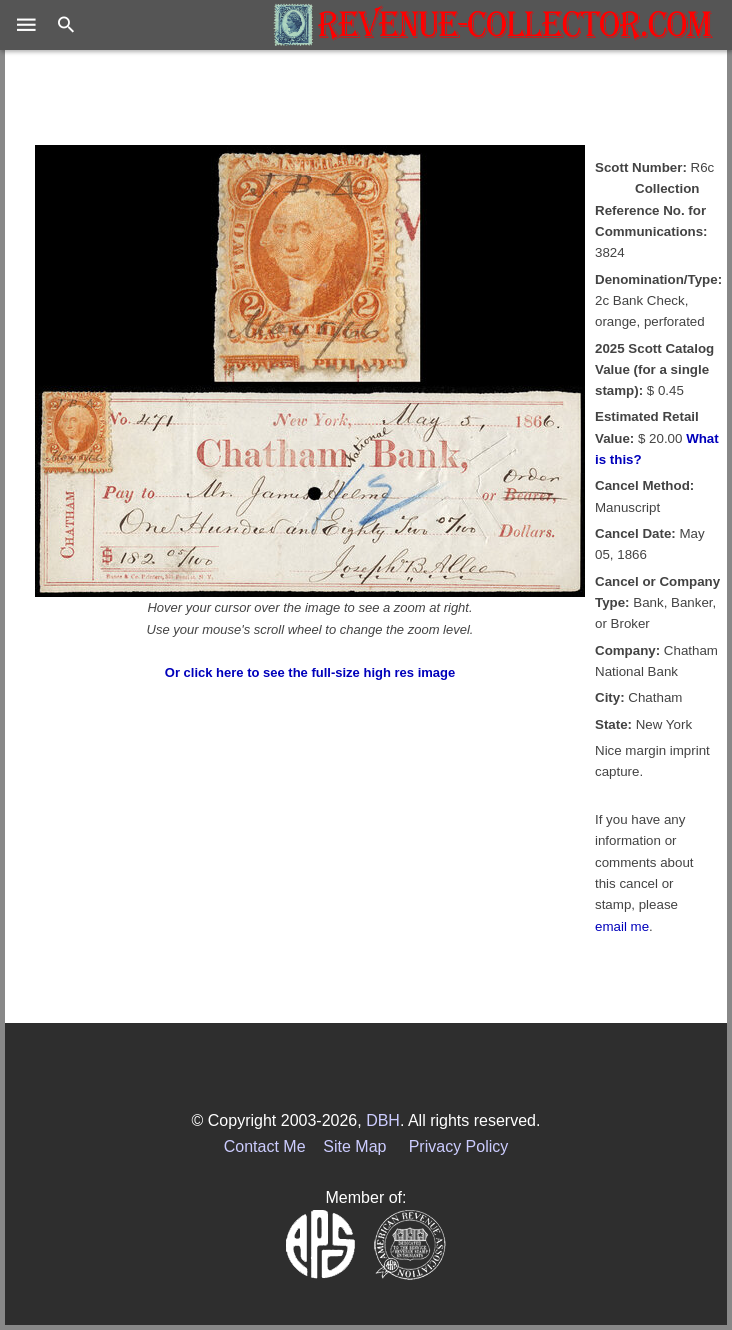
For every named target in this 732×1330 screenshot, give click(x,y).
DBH (383, 1120)
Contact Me (265, 1146)
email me (622, 926)
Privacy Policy (459, 1146)
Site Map (354, 1146)
